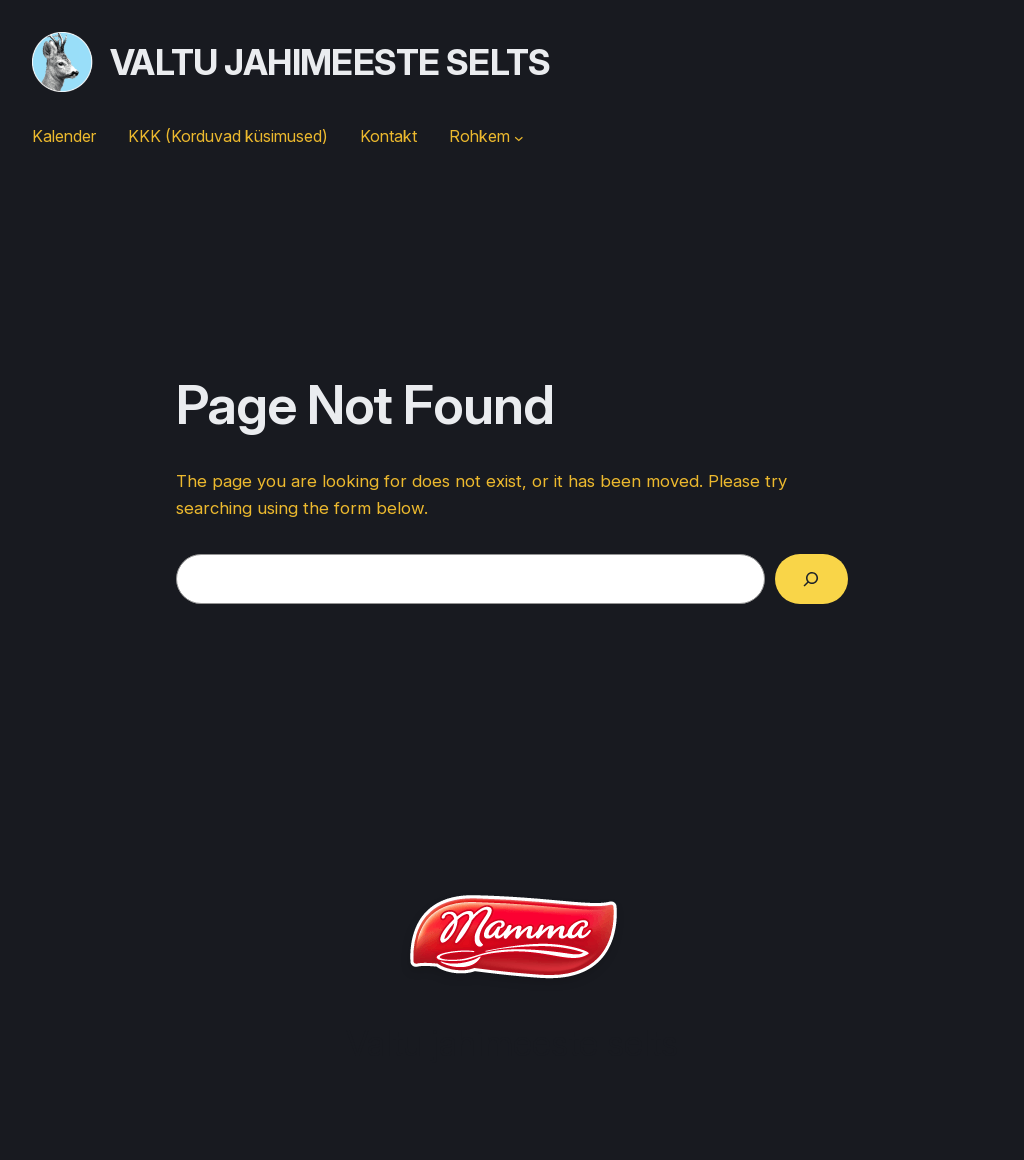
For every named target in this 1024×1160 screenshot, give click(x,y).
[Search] (811, 579)
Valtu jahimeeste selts (330, 62)
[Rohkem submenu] (519, 137)
